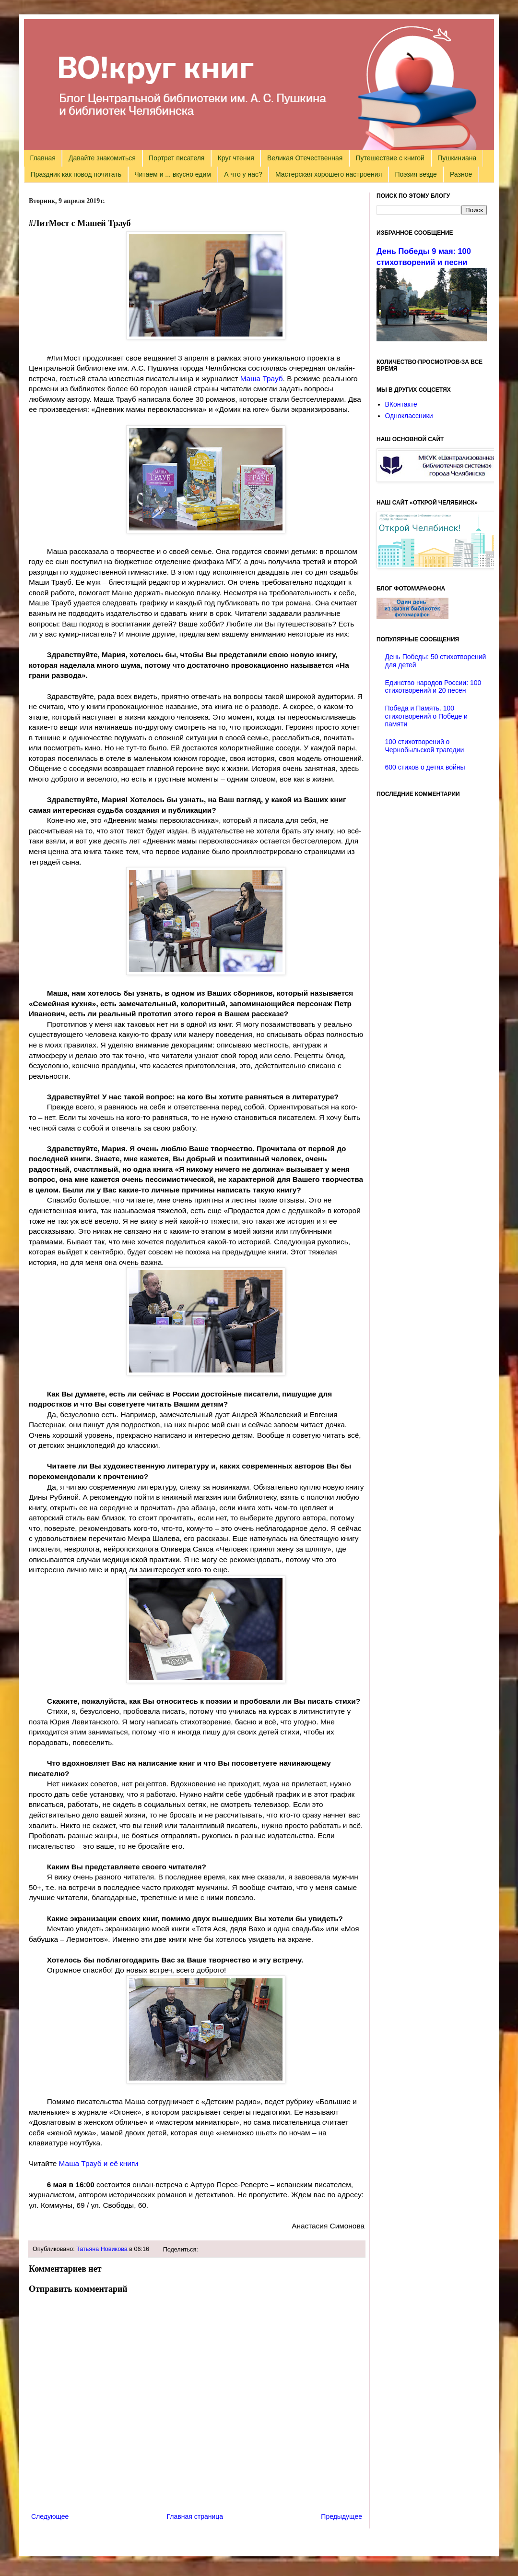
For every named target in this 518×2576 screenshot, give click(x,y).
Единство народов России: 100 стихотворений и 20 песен (433, 687)
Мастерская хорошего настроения (328, 174)
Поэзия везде (415, 174)
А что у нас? (243, 174)
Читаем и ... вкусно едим (172, 174)
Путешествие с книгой (389, 158)
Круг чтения (236, 158)
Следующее (50, 2516)
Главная (43, 158)
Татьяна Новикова (102, 2249)
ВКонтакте (401, 404)
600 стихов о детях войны (425, 767)
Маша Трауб (261, 378)
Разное (461, 174)
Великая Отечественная (304, 158)
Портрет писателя (176, 158)
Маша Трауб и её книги (99, 2163)
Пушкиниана (456, 158)
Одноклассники (409, 416)
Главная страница (195, 2516)
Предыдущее (341, 2516)
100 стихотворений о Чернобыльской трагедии (424, 746)
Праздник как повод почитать (76, 174)
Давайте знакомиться (102, 158)
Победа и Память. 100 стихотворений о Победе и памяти (426, 716)
